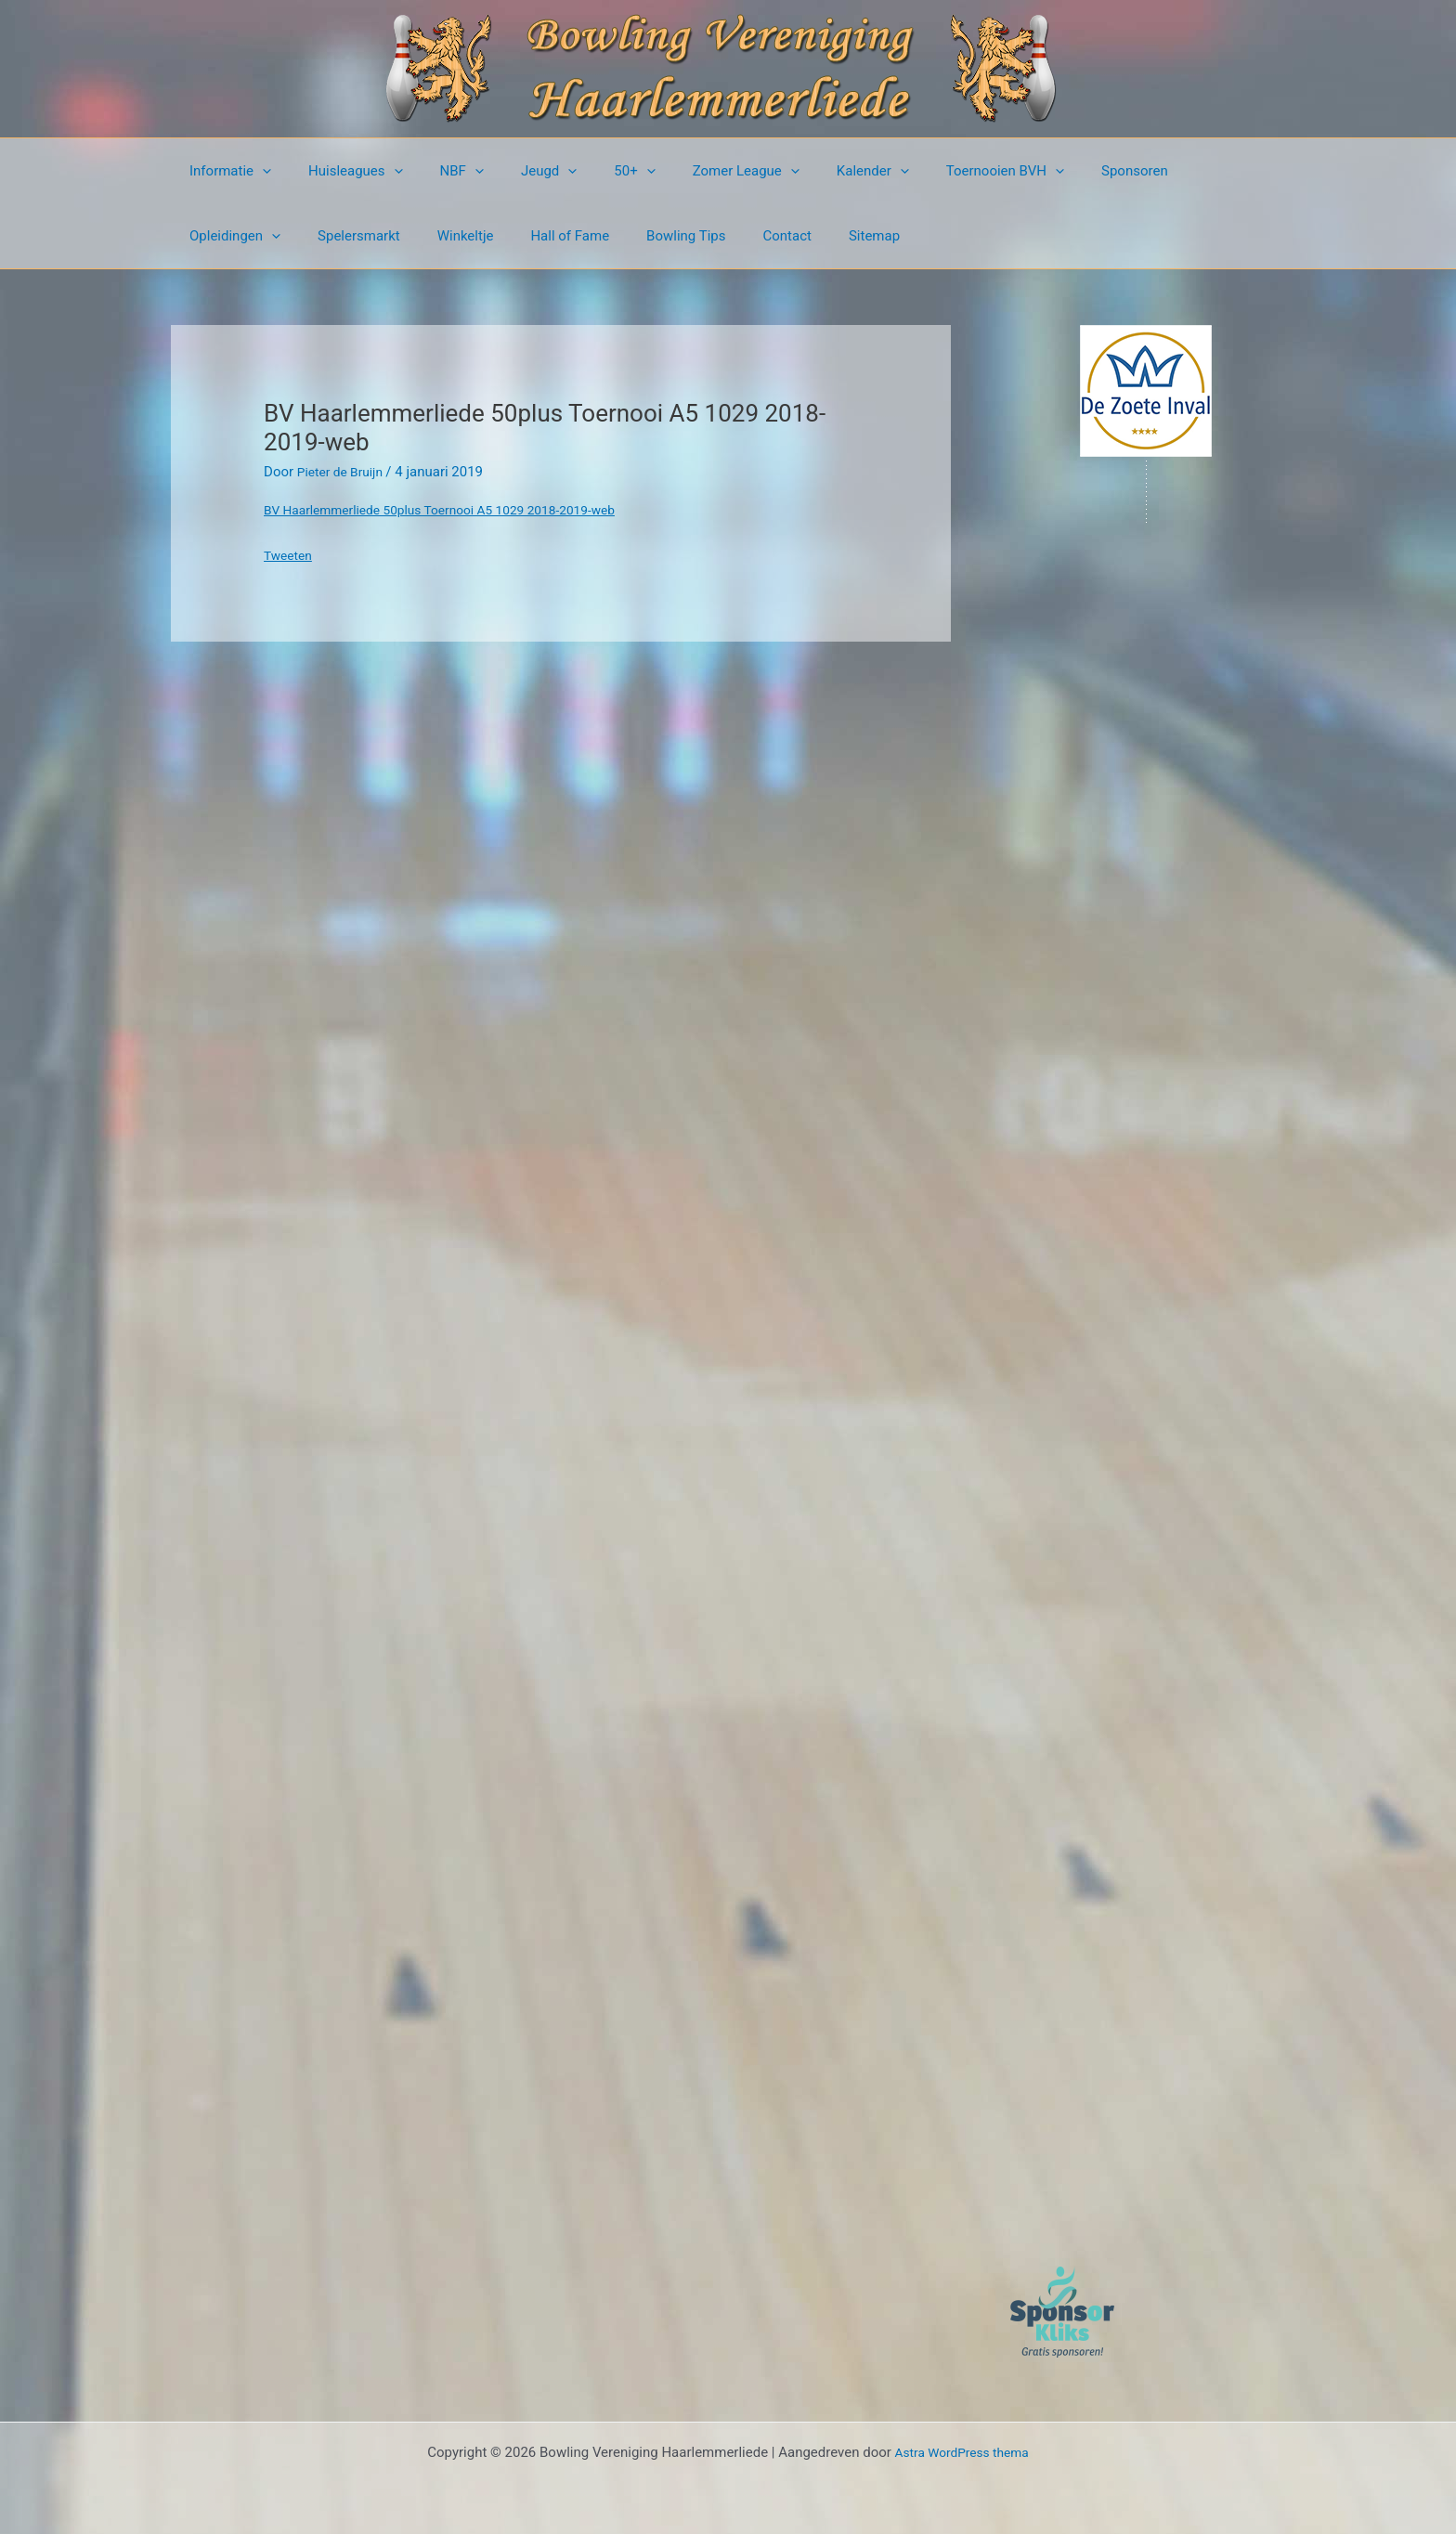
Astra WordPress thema (962, 2452)
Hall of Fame (418, 235)
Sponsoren (1055, 170)
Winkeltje (323, 235)
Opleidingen (1162, 170)
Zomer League (695, 170)
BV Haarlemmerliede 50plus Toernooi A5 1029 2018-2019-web (456, 509)
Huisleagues (341, 170)
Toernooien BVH (935, 170)
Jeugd (516, 170)
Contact (616, 235)
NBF (439, 170)
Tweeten (290, 555)
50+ (592, 170)
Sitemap (695, 235)
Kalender (812, 170)
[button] (257, 170)
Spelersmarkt (226, 235)
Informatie (225, 170)
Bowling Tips (525, 235)
